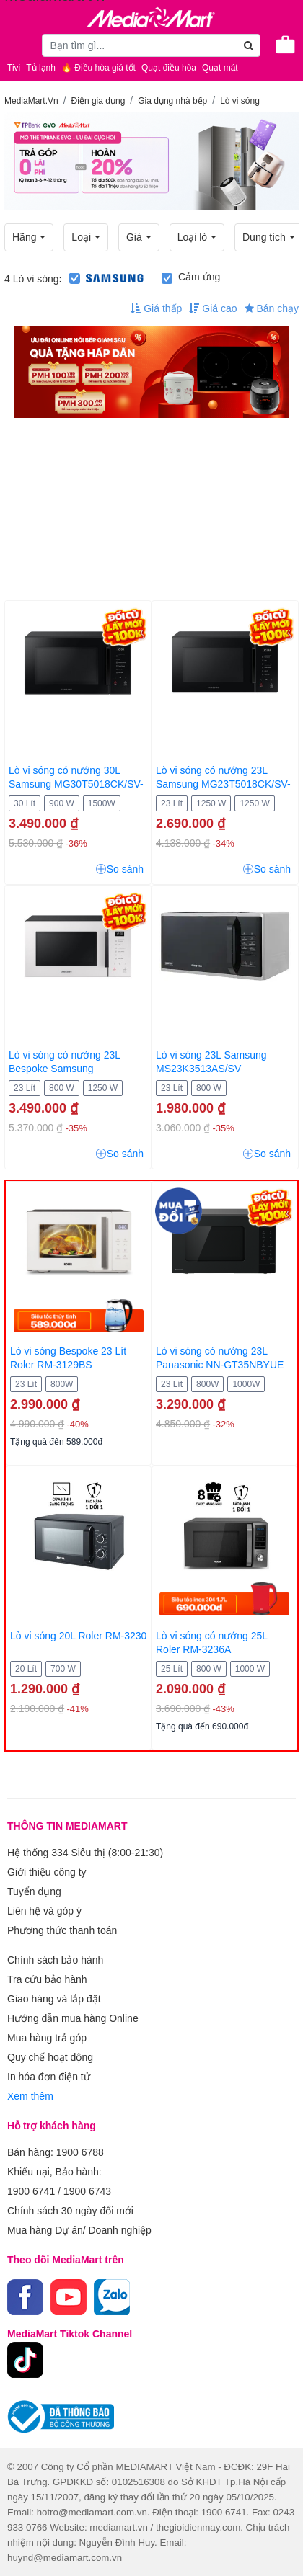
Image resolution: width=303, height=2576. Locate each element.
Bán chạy (272, 308)
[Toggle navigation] (18, 44)
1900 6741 (31, 2191)
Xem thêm (30, 2096)
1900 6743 (87, 2191)
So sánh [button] (119, 869)
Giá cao (213, 308)
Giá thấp (156, 308)
